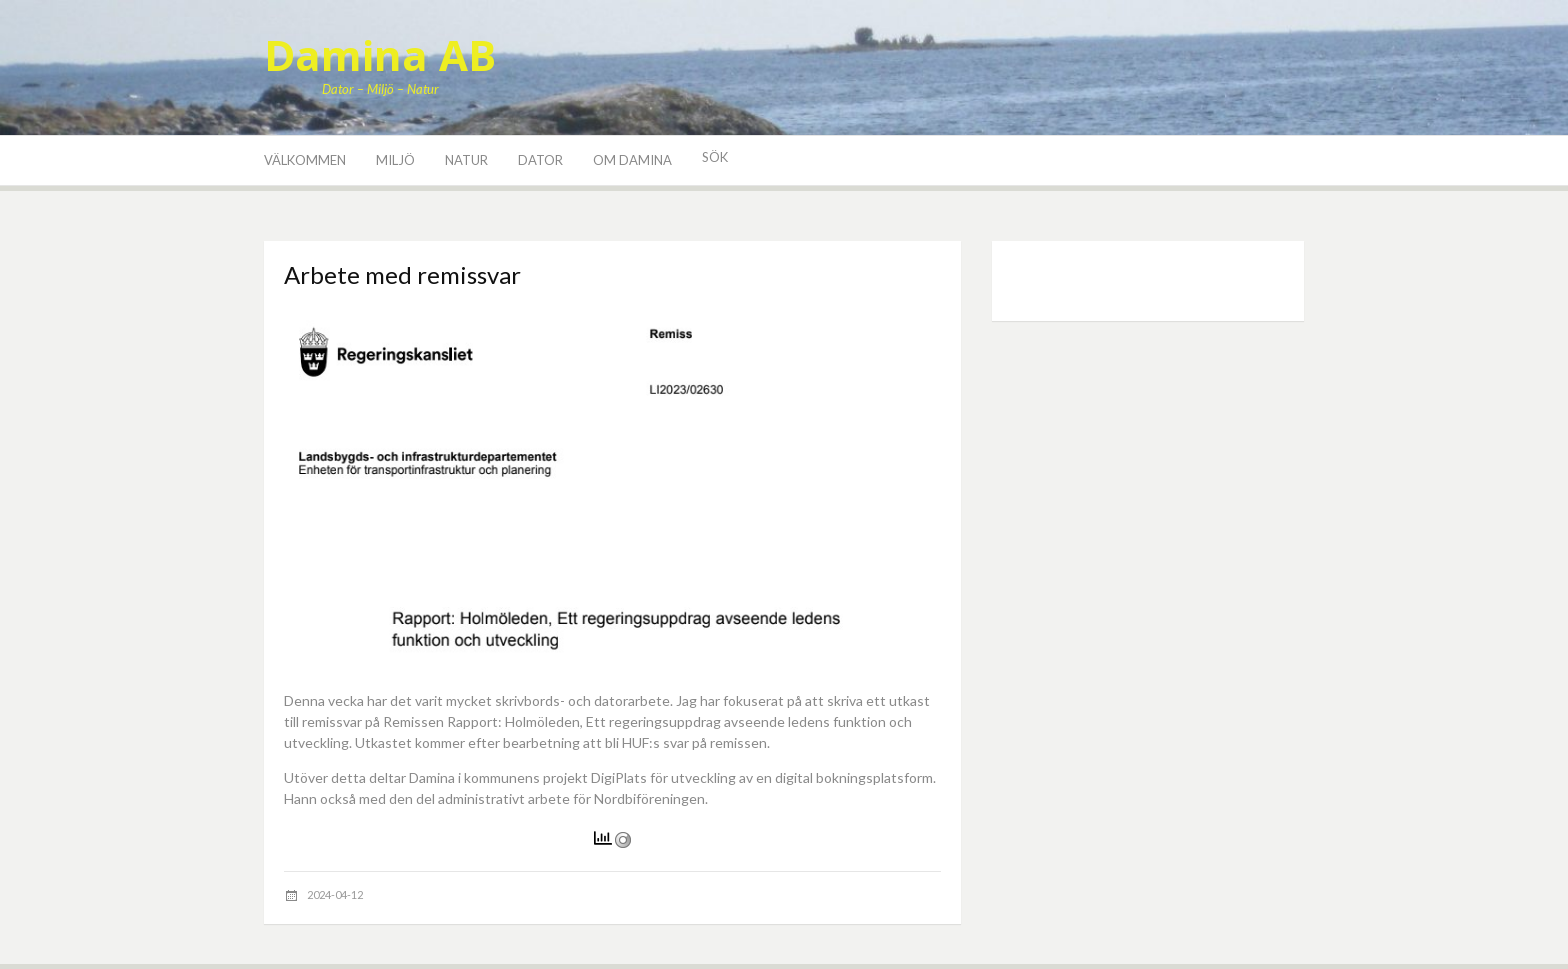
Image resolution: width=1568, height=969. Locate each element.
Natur (466, 160)
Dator (540, 160)
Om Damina (632, 160)
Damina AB (380, 54)
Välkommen (305, 160)
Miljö (395, 160)
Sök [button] (715, 157)
